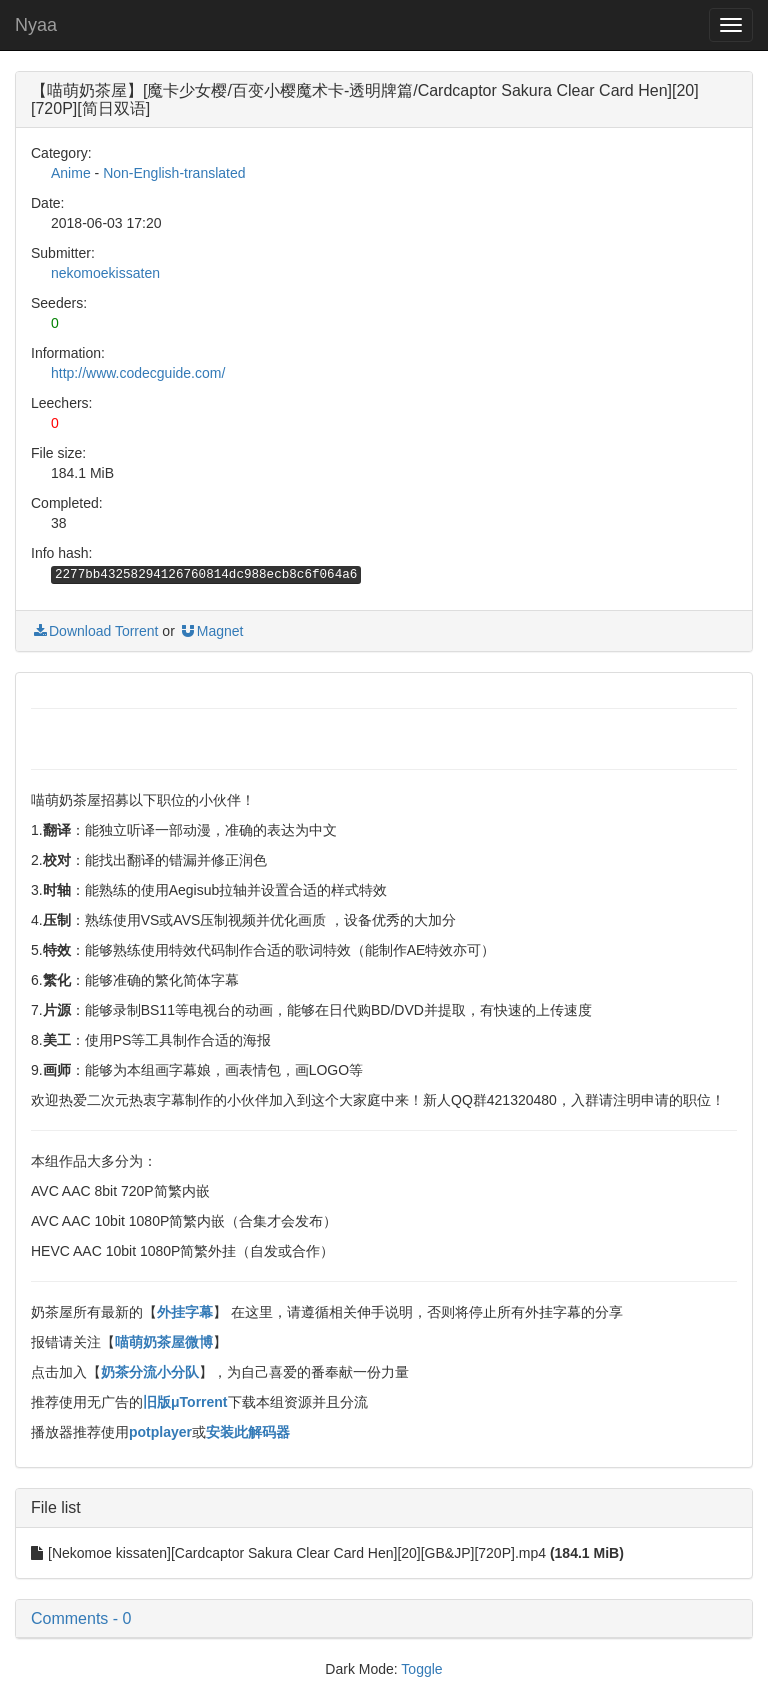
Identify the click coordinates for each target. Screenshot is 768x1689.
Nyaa (36, 25)
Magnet (211, 631)
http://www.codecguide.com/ (138, 373)
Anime (71, 173)
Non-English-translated (174, 173)
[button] (384, 1619)
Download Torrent (94, 631)
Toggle (421, 1669)
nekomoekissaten (105, 273)
